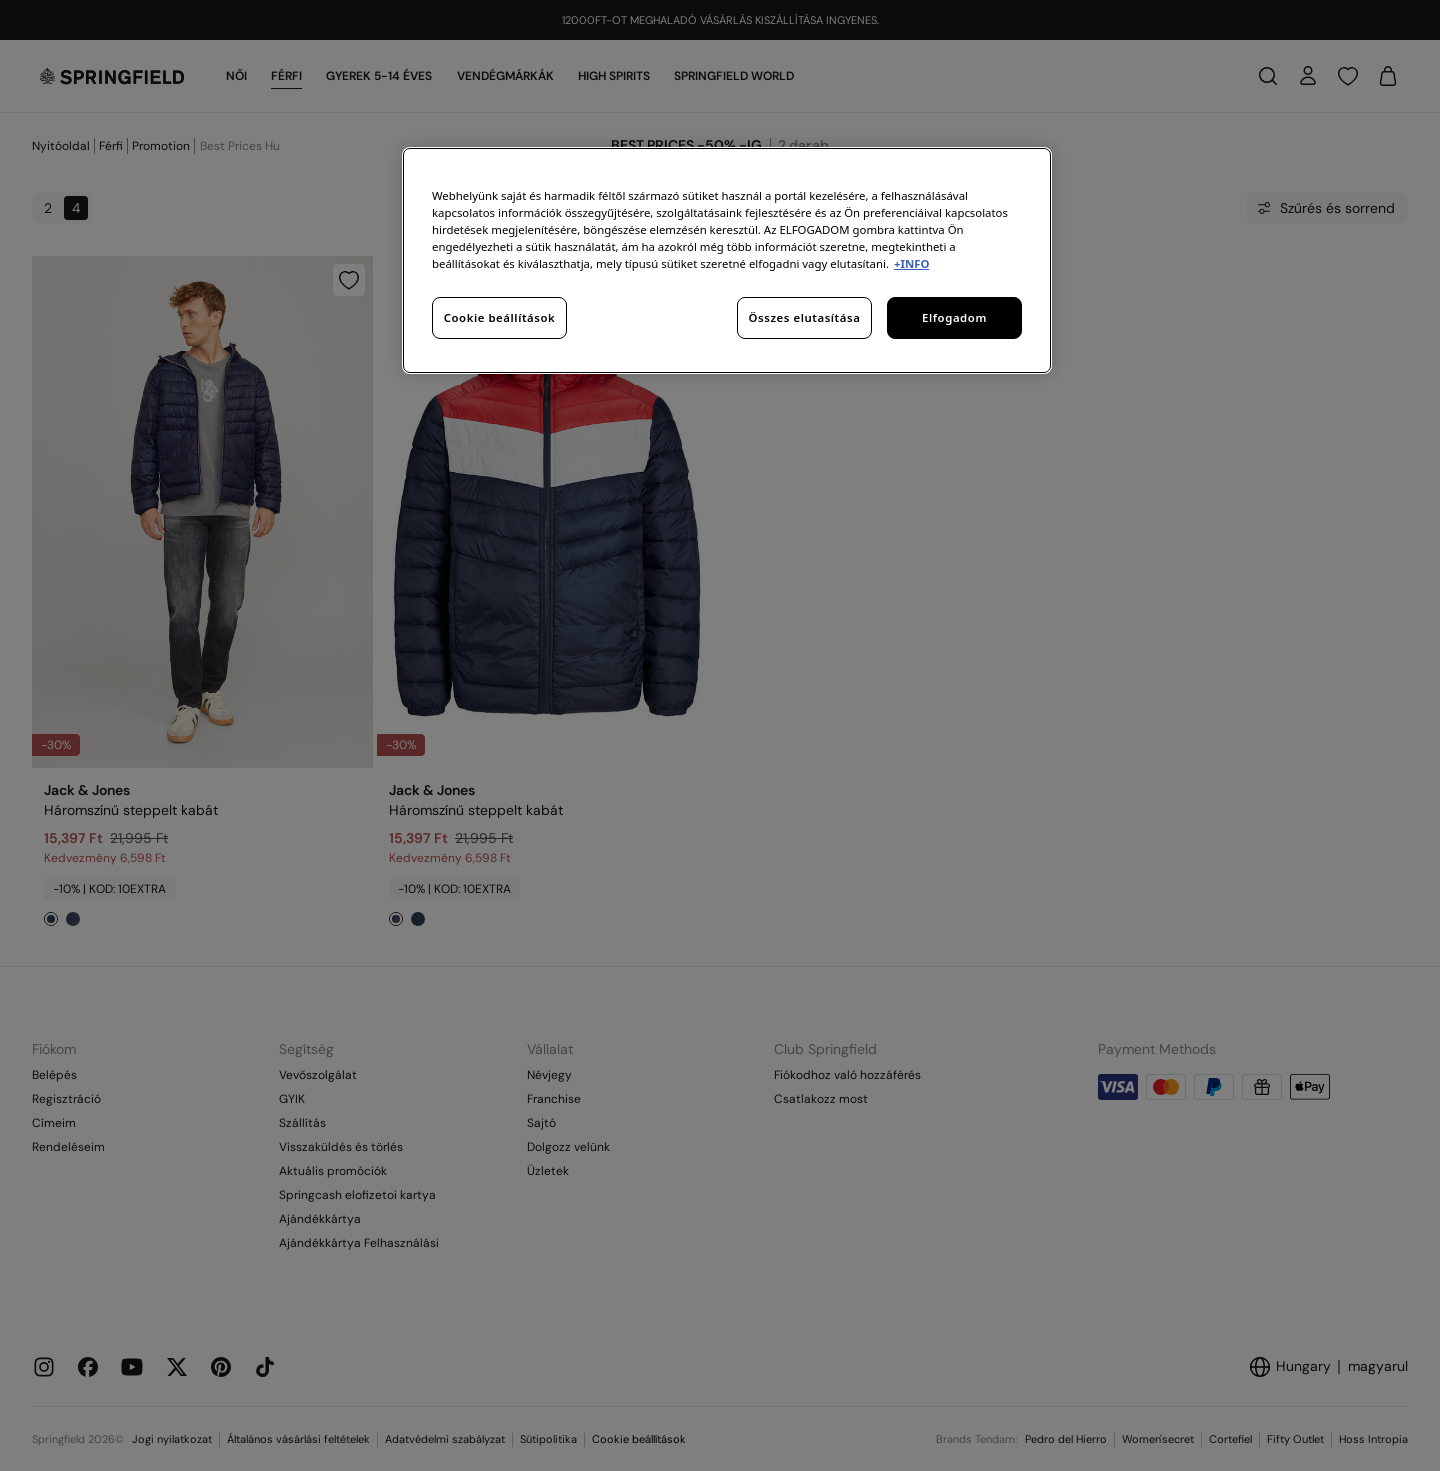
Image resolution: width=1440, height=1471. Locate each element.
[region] (727, 260)
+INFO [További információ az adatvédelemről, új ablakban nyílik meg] (911, 263)
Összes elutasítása (805, 317)
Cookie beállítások (500, 317)
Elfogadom (954, 317)
